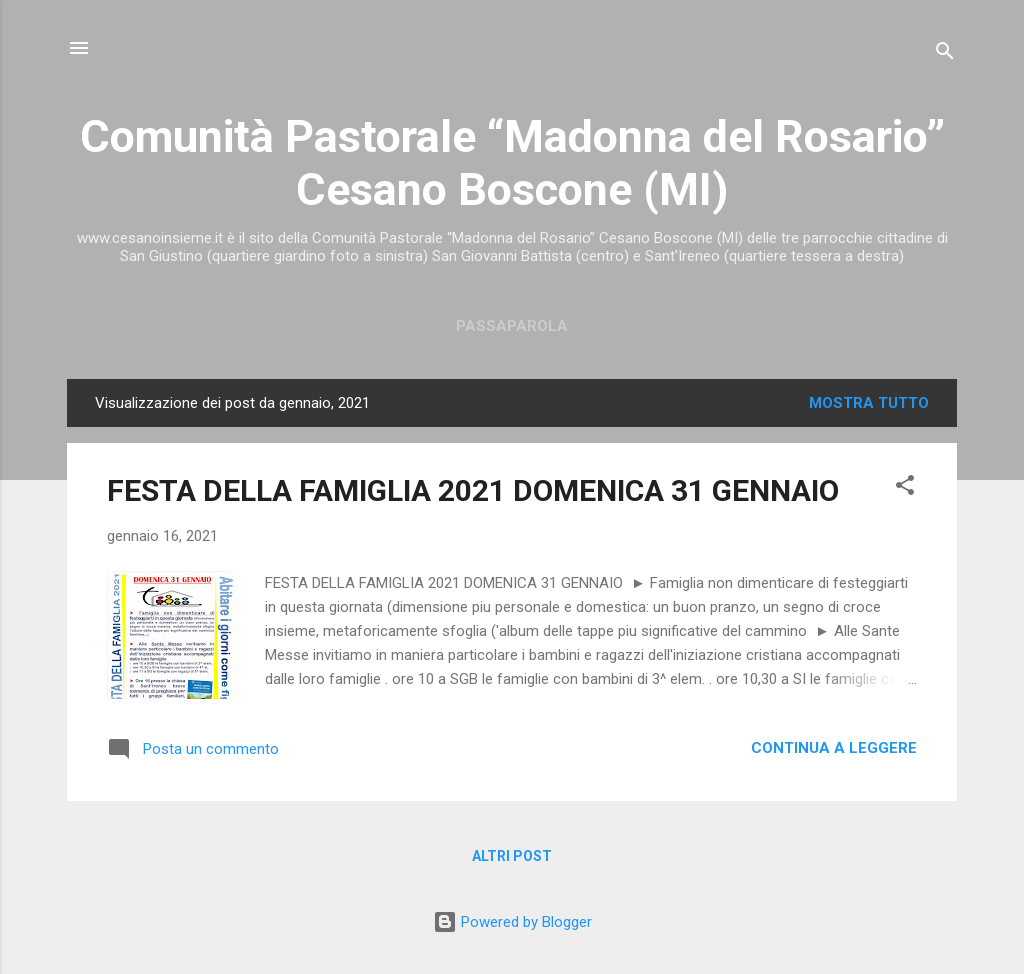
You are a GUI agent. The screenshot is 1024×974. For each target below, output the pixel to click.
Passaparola (512, 326)
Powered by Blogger (512, 922)
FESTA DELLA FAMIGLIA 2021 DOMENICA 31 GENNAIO (473, 490)
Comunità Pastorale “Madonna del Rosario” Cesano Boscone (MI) (512, 163)
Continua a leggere (834, 748)
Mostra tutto (869, 403)
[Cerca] (945, 54)
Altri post (512, 856)
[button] (905, 488)
